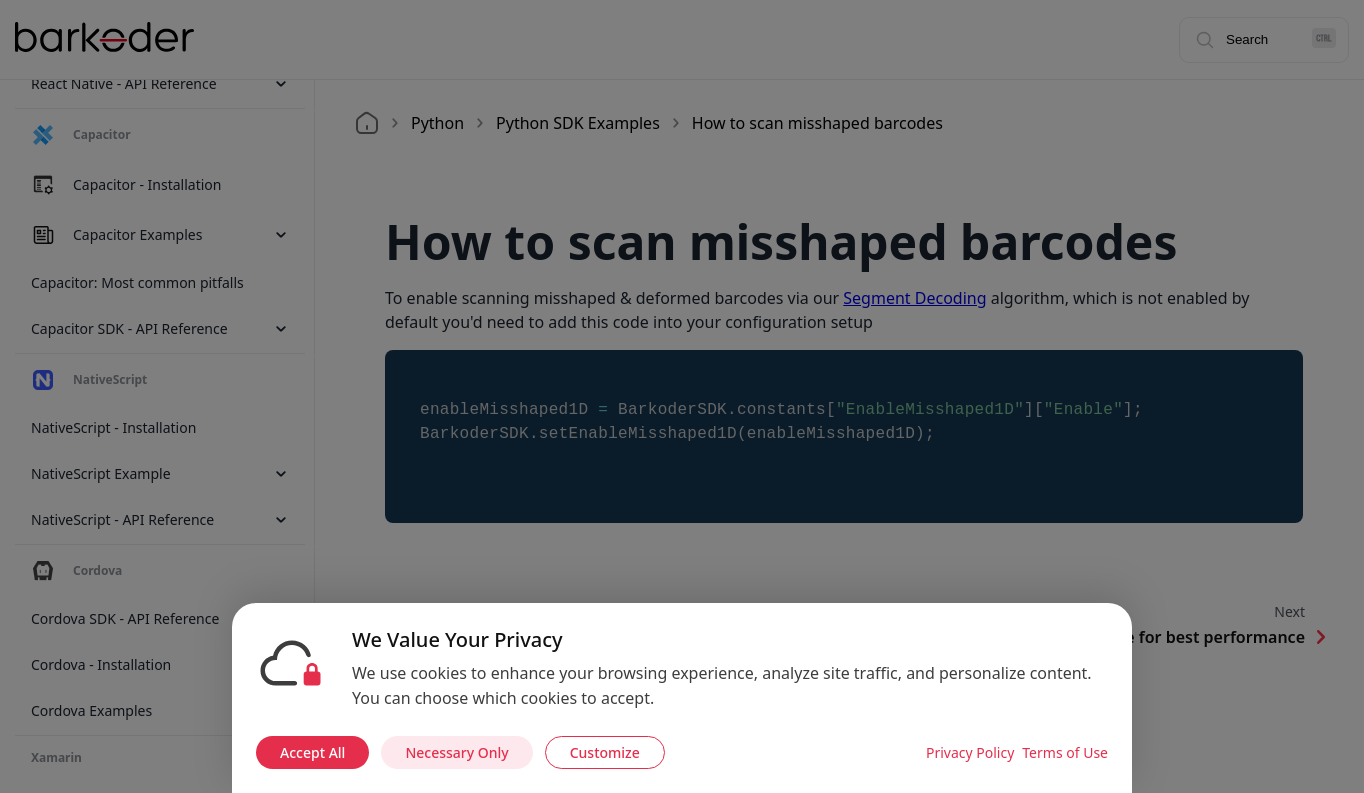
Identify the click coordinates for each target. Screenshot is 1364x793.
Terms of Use (1065, 752)
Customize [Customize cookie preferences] (605, 752)
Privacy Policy (970, 752)
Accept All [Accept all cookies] (312, 752)
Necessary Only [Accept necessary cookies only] (456, 752)
